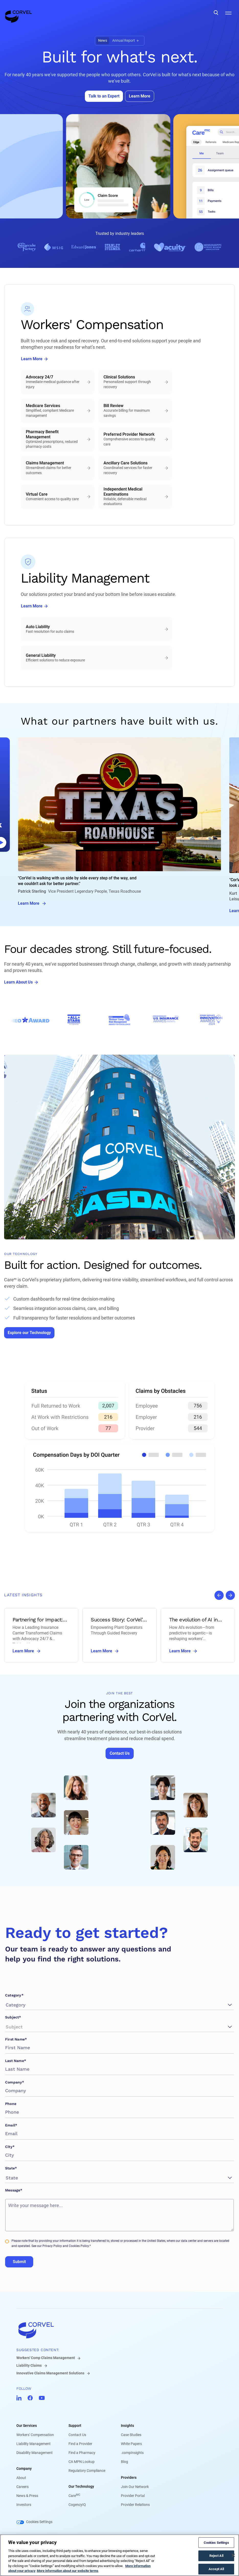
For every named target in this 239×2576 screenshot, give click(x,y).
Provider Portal (133, 2496)
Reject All (216, 2556)
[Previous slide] (219, 1595)
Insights (127, 2426)
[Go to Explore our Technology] (29, 1332)
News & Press (27, 2496)
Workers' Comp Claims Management (45, 2358)
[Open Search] (216, 12)
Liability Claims (29, 2365)
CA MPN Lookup (82, 2462)
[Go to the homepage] (18, 13)
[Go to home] (119, 2330)
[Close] (233, 2555)
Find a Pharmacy (82, 2453)
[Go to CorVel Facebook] (30, 2397)
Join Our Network (135, 2487)
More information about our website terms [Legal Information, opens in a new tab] (67, 2571)
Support (75, 2426)
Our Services (26, 2426)
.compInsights (132, 2453)
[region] (119, 2555)
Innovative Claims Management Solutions (50, 2373)
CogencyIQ (77, 2505)
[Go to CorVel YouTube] (42, 2398)
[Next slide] (230, 1595)
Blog (124, 2462)
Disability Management (34, 2453)
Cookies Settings (39, 2522)
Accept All (216, 2569)
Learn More (32, 903)
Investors (23, 2505)
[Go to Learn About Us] (21, 982)
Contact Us (77, 2435)
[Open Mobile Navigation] (228, 12)
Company (24, 2468)
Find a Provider (80, 2444)
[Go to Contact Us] (120, 1753)
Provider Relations (135, 2505)
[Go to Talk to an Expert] (104, 96)
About (21, 2478)
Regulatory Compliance (87, 2471)
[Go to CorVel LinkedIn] (18, 2397)
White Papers (131, 2444)
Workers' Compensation (35, 2435)
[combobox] (6, 2004)
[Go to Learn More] (139, 96)
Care (74, 2496)
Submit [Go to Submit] (19, 2261)
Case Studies (131, 2435)
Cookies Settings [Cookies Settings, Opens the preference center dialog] (216, 2543)
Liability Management (33, 2444)
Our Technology (81, 2486)
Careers (22, 2487)
